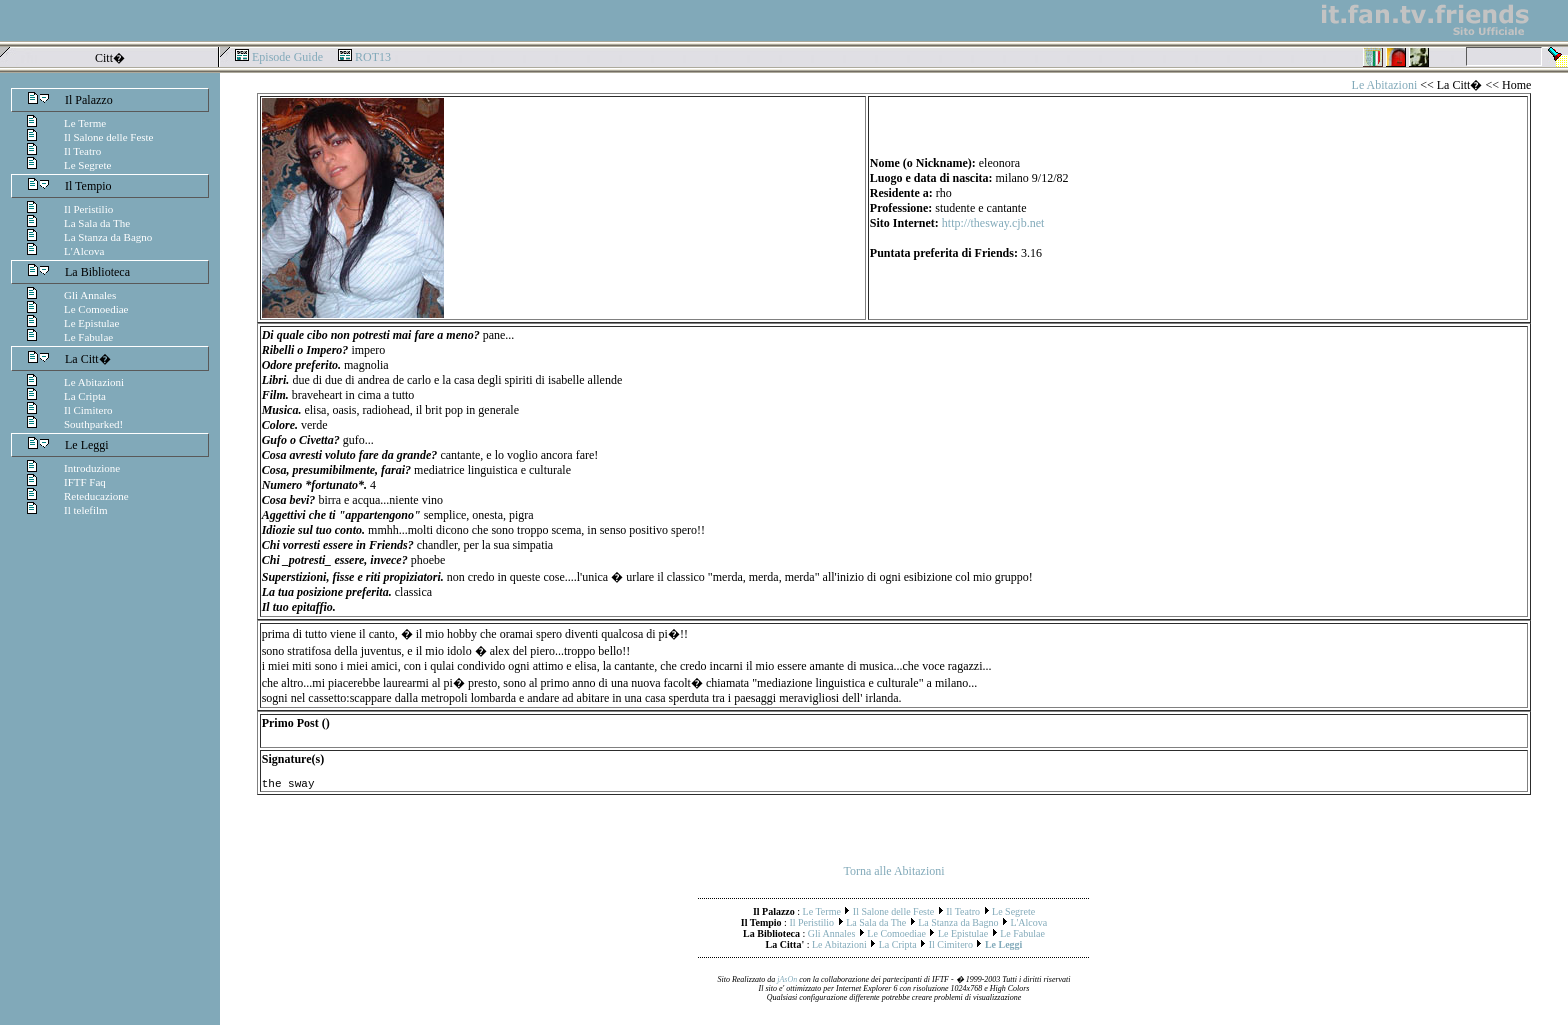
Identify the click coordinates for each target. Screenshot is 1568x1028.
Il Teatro (82, 151)
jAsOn (787, 982)
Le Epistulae (91, 323)
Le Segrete (87, 165)
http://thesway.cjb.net (993, 223)
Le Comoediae (96, 309)
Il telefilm (86, 510)
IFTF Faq (85, 482)
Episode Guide (287, 57)
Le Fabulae (88, 337)
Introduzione (92, 468)
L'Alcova (84, 251)
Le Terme (85, 123)
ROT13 (373, 57)
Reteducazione (96, 496)
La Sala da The (97, 223)
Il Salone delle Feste (109, 137)
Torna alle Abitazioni (893, 874)
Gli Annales (90, 295)
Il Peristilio (88, 209)
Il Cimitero (88, 410)
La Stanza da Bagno (108, 237)
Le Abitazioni (94, 382)
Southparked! (93, 424)
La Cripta (85, 396)
